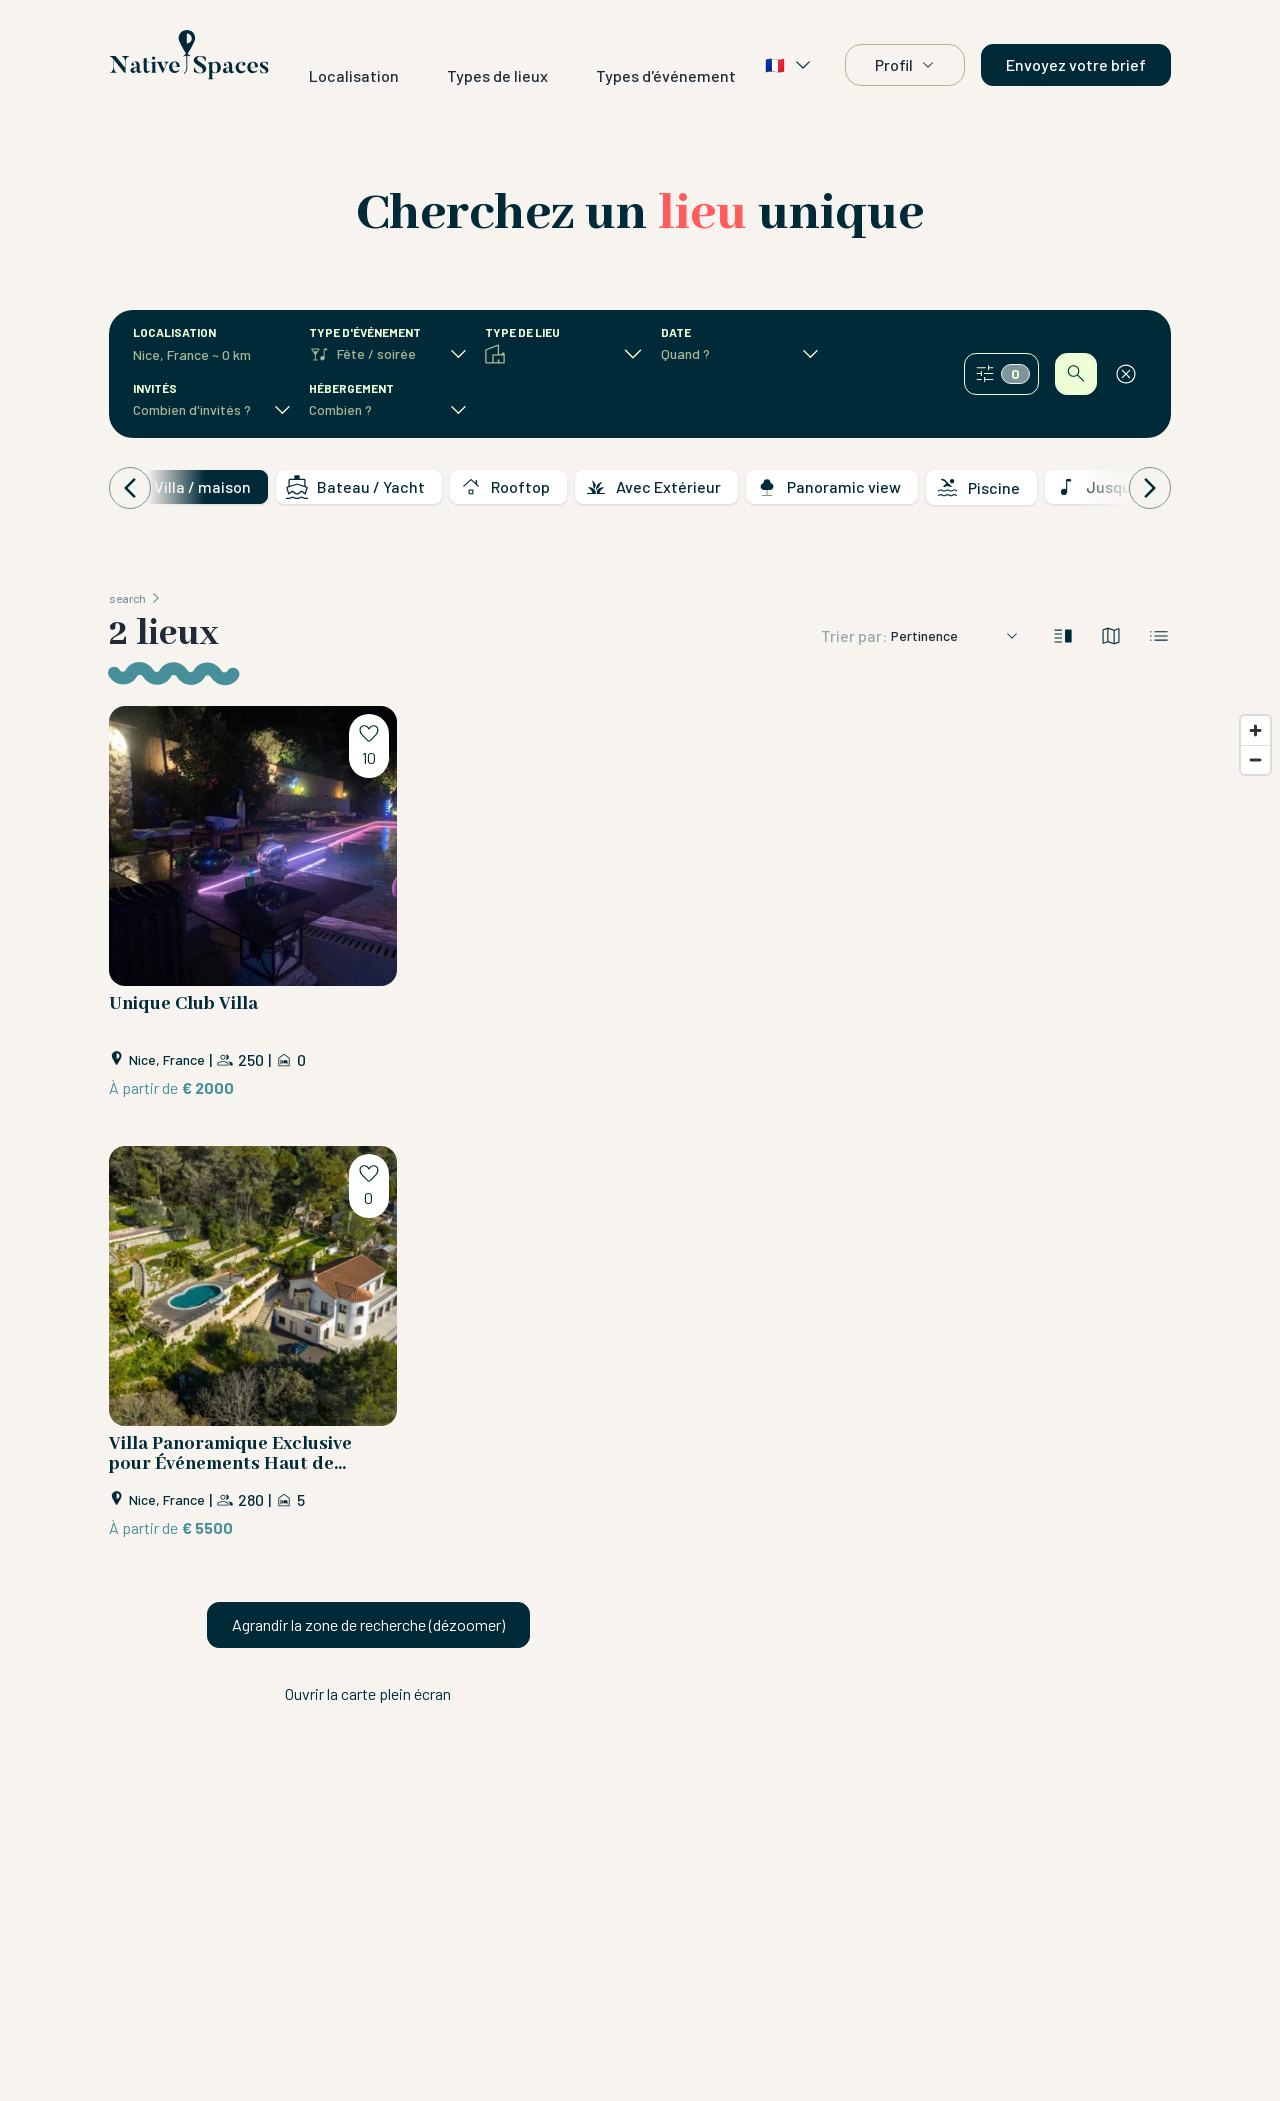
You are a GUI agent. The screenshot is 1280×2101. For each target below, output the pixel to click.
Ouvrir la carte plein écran (368, 1693)
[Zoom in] (1255, 730)
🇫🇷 (789, 65)
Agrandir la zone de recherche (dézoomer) (368, 1624)
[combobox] (201, 355)
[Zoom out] (1255, 759)
